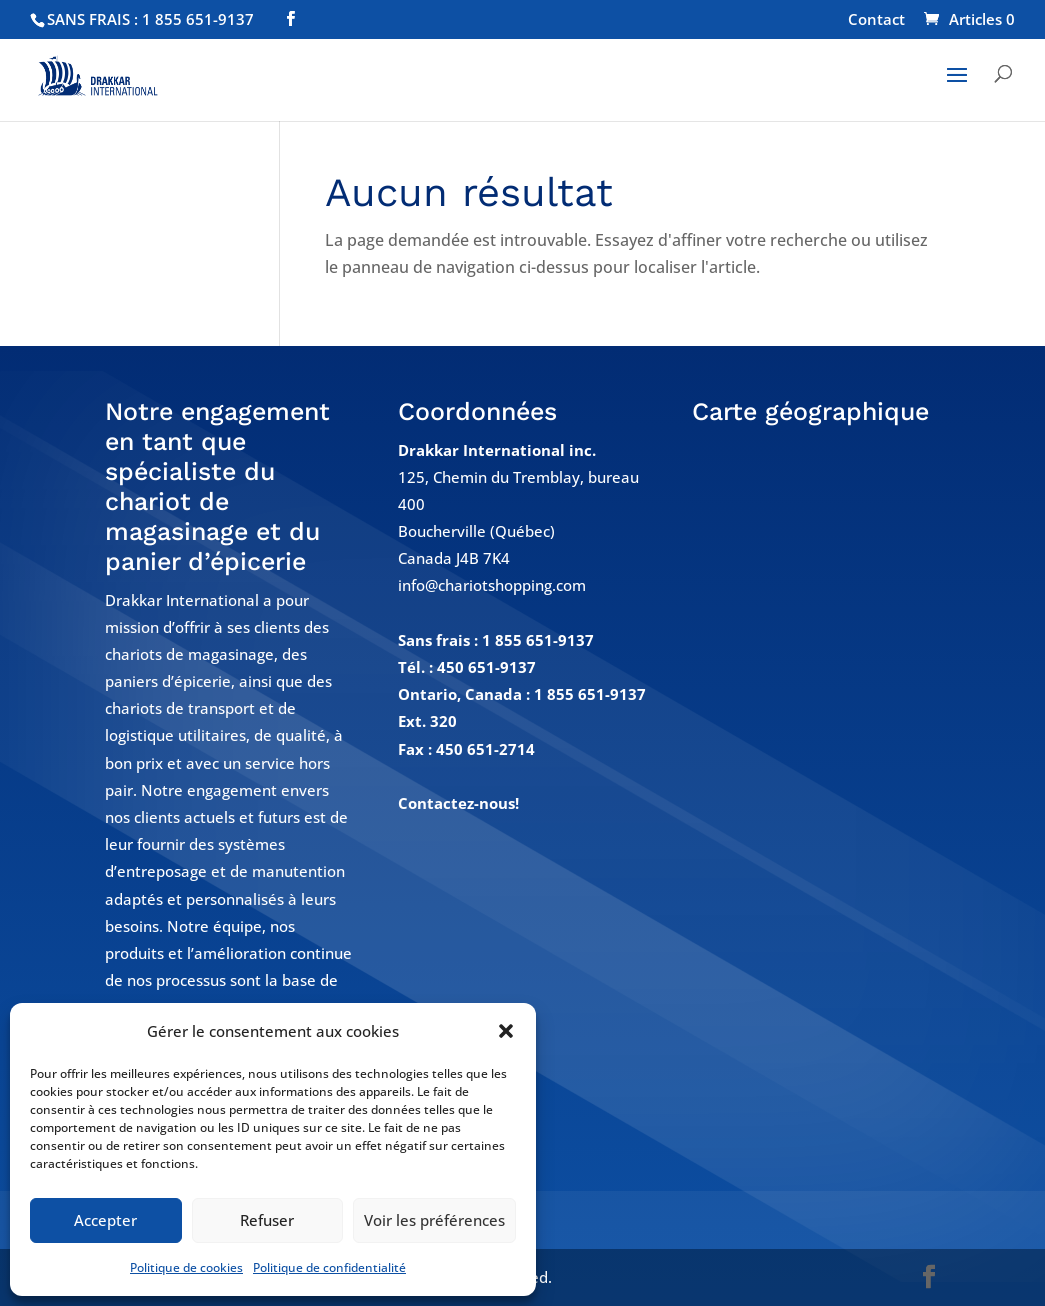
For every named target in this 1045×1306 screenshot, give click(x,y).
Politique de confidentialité (329, 1267)
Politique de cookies (186, 1267)
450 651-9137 (486, 667)
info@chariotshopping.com (492, 585)
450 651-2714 (485, 749)
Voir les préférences (434, 1220)
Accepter (105, 1220)
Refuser (267, 1220)
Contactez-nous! (458, 803)
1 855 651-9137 (538, 640)
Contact (876, 20)
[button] (506, 1031)
